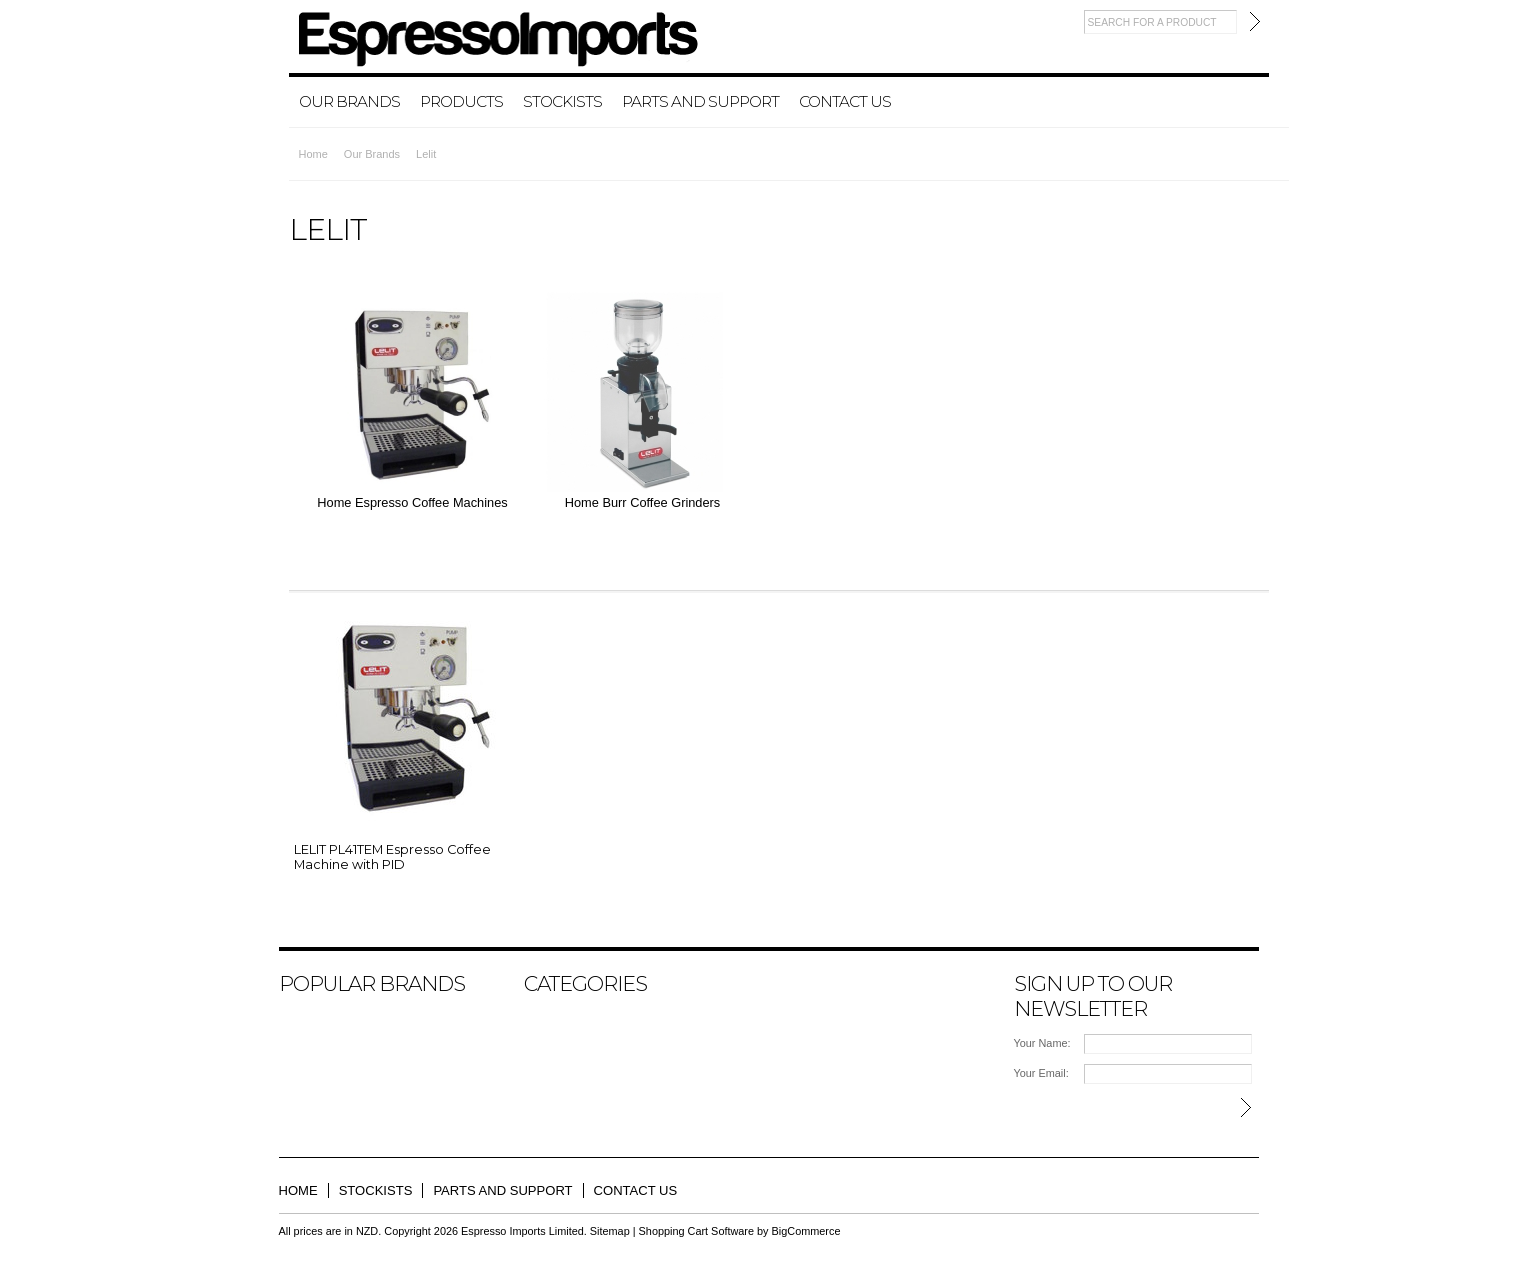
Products (461, 101)
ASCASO (314, 1046)
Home (313, 154)
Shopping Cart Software (696, 1231)
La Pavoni (316, 1064)
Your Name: (1042, 1043)
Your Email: (1041, 1073)
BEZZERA (317, 1010)
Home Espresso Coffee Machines (412, 502)
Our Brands (349, 101)
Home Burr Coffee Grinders (643, 502)
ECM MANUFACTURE (350, 1028)
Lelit (300, 1082)
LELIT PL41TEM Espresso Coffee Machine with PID (392, 857)
